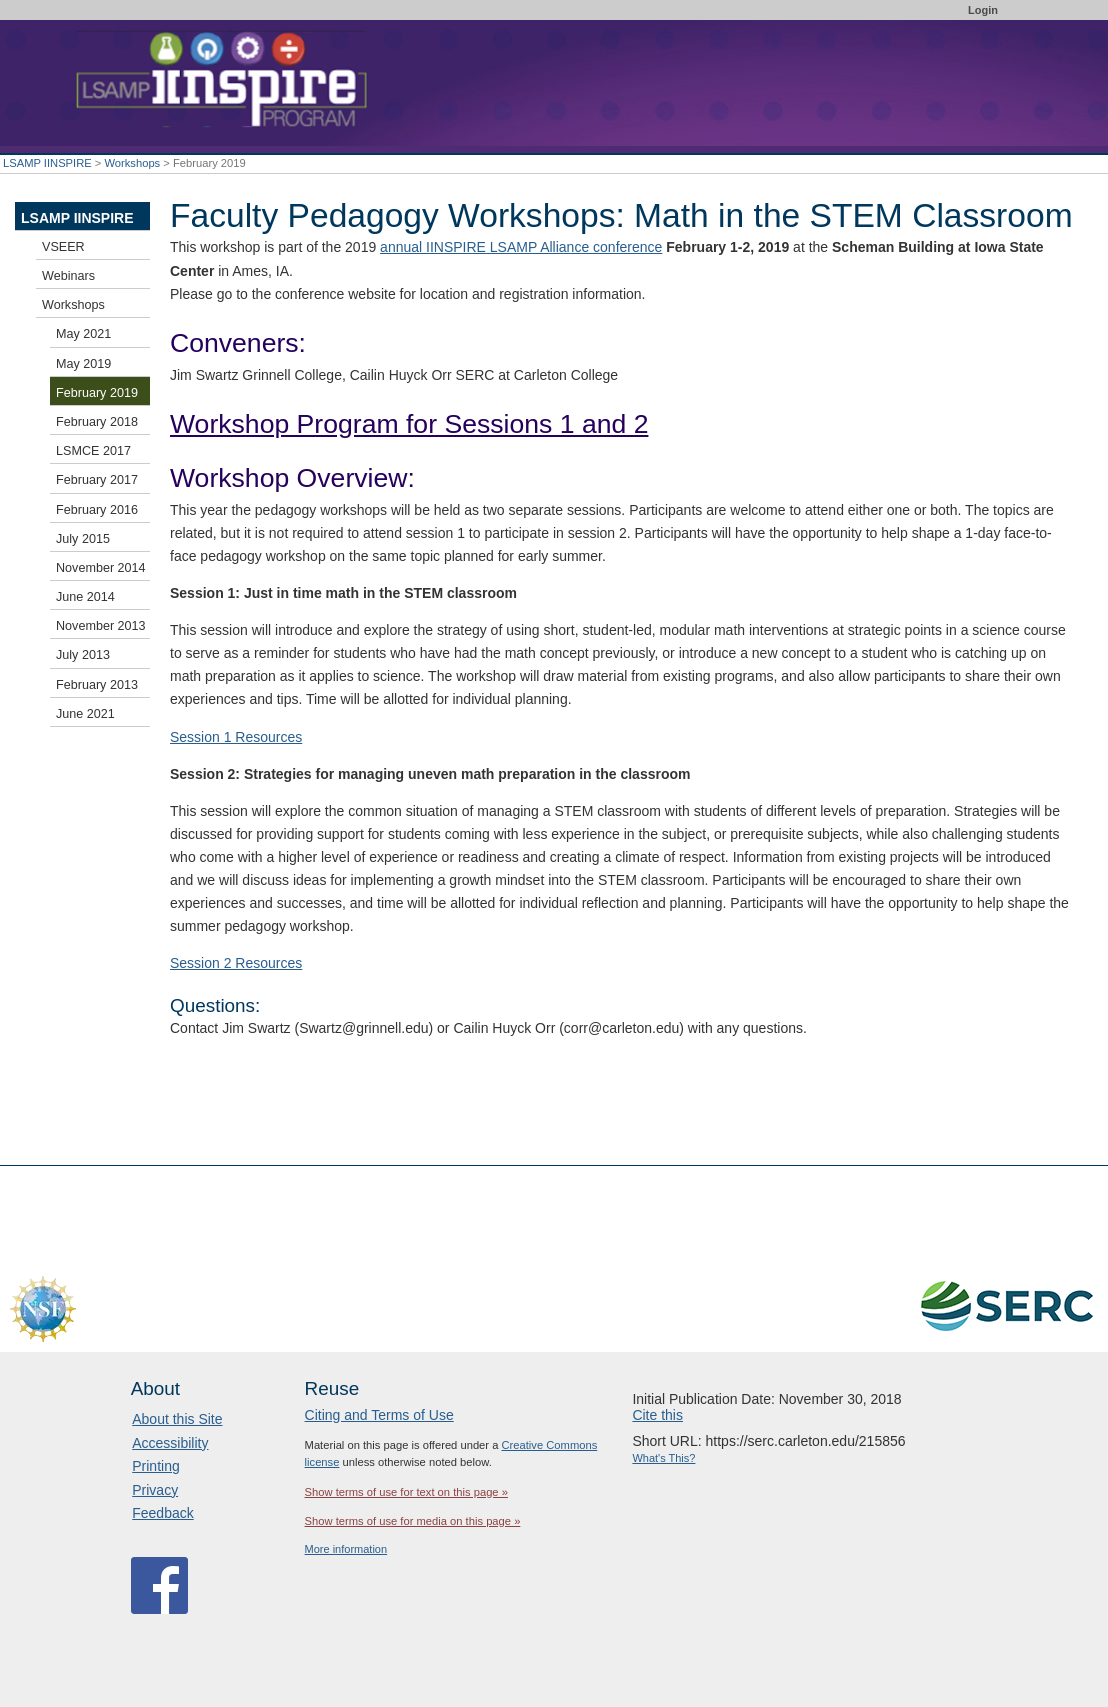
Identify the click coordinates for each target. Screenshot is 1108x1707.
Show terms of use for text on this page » (406, 1492)
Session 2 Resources (236, 963)
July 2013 (83, 655)
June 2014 (85, 597)
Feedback (162, 1513)
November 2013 (101, 626)
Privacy (155, 1490)
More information (346, 1549)
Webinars (68, 276)
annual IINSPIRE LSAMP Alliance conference (521, 247)
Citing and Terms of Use (379, 1415)
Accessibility (170, 1443)
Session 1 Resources (236, 737)
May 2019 (83, 364)
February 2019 (97, 393)
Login (983, 10)
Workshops (132, 163)
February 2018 (97, 422)
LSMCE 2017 (93, 451)
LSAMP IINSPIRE (47, 163)
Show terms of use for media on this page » (413, 1521)
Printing (155, 1466)
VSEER (63, 247)
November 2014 (101, 568)
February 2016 (97, 510)
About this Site (177, 1419)
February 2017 (97, 480)
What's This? (663, 1458)
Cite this (657, 1415)
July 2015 (83, 539)
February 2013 (97, 685)
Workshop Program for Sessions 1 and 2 (409, 424)
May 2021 (83, 334)
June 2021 (85, 714)
